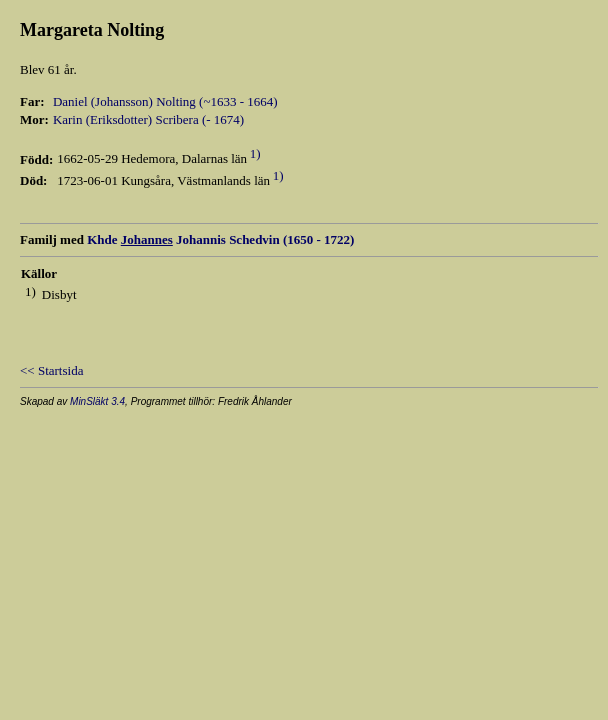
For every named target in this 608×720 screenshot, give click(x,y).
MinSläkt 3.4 (97, 401)
